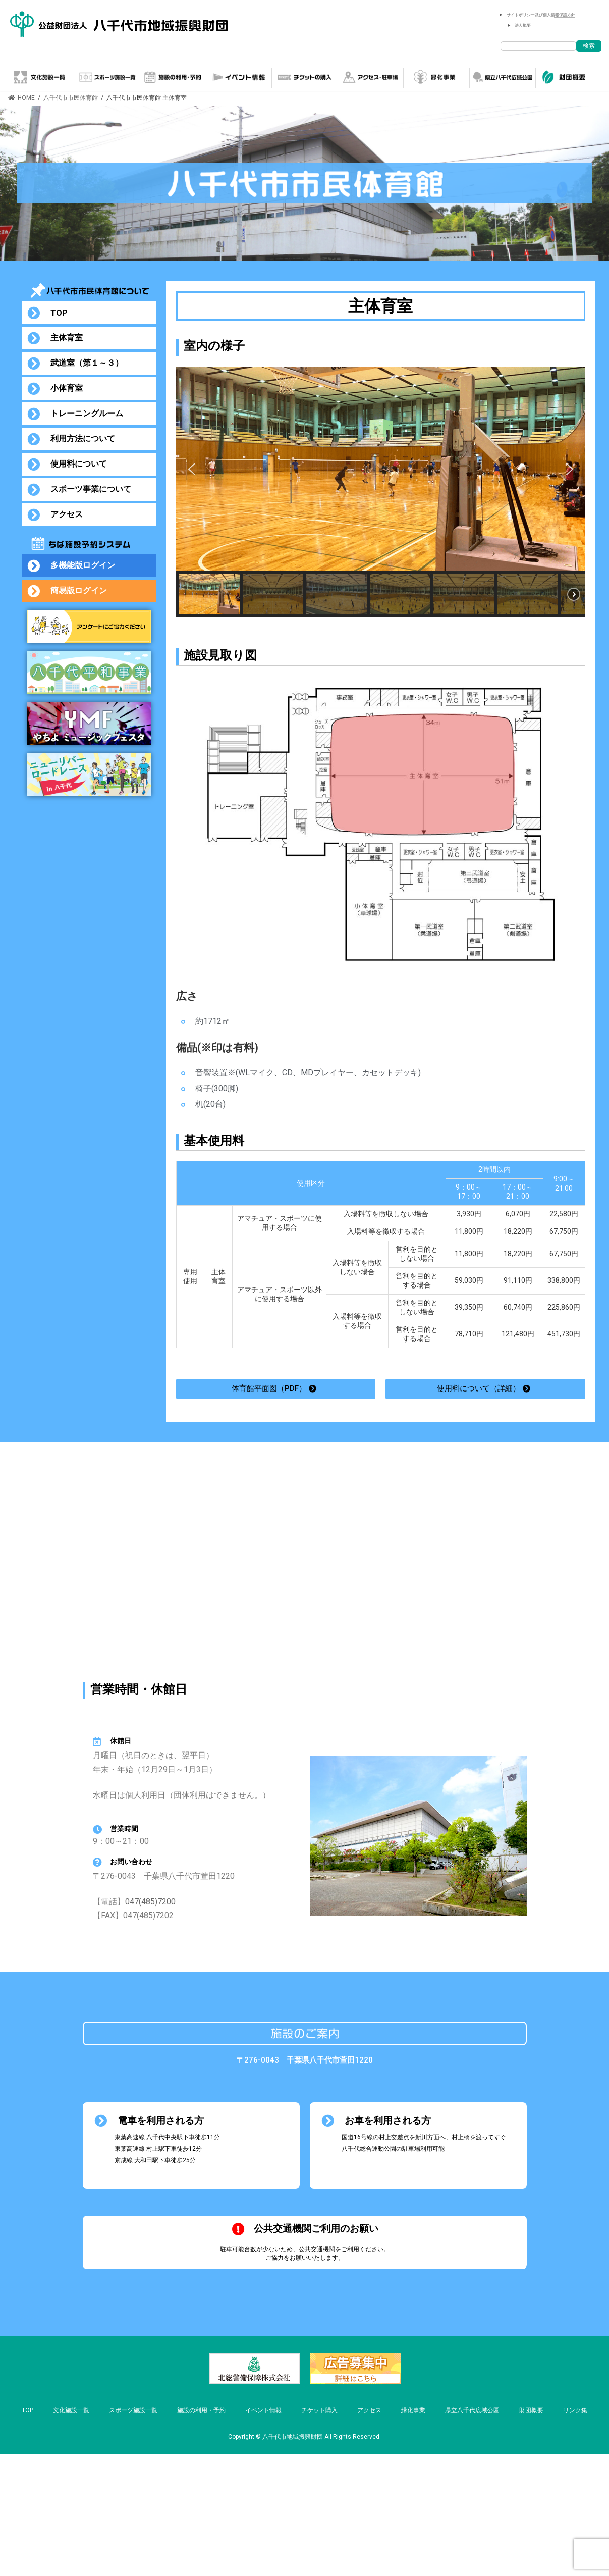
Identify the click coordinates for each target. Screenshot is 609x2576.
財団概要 (531, 2410)
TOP (27, 2410)
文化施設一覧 (71, 2410)
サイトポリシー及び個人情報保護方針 (541, 15)
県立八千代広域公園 (472, 2410)
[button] (192, 469)
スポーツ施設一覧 (133, 2410)
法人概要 (523, 25)
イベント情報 (263, 2410)
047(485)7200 (150, 1902)
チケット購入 (319, 2410)
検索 (589, 45)
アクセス (369, 2410)
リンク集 (575, 2410)
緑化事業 (413, 2410)
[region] (380, 492)
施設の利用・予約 (201, 2410)
